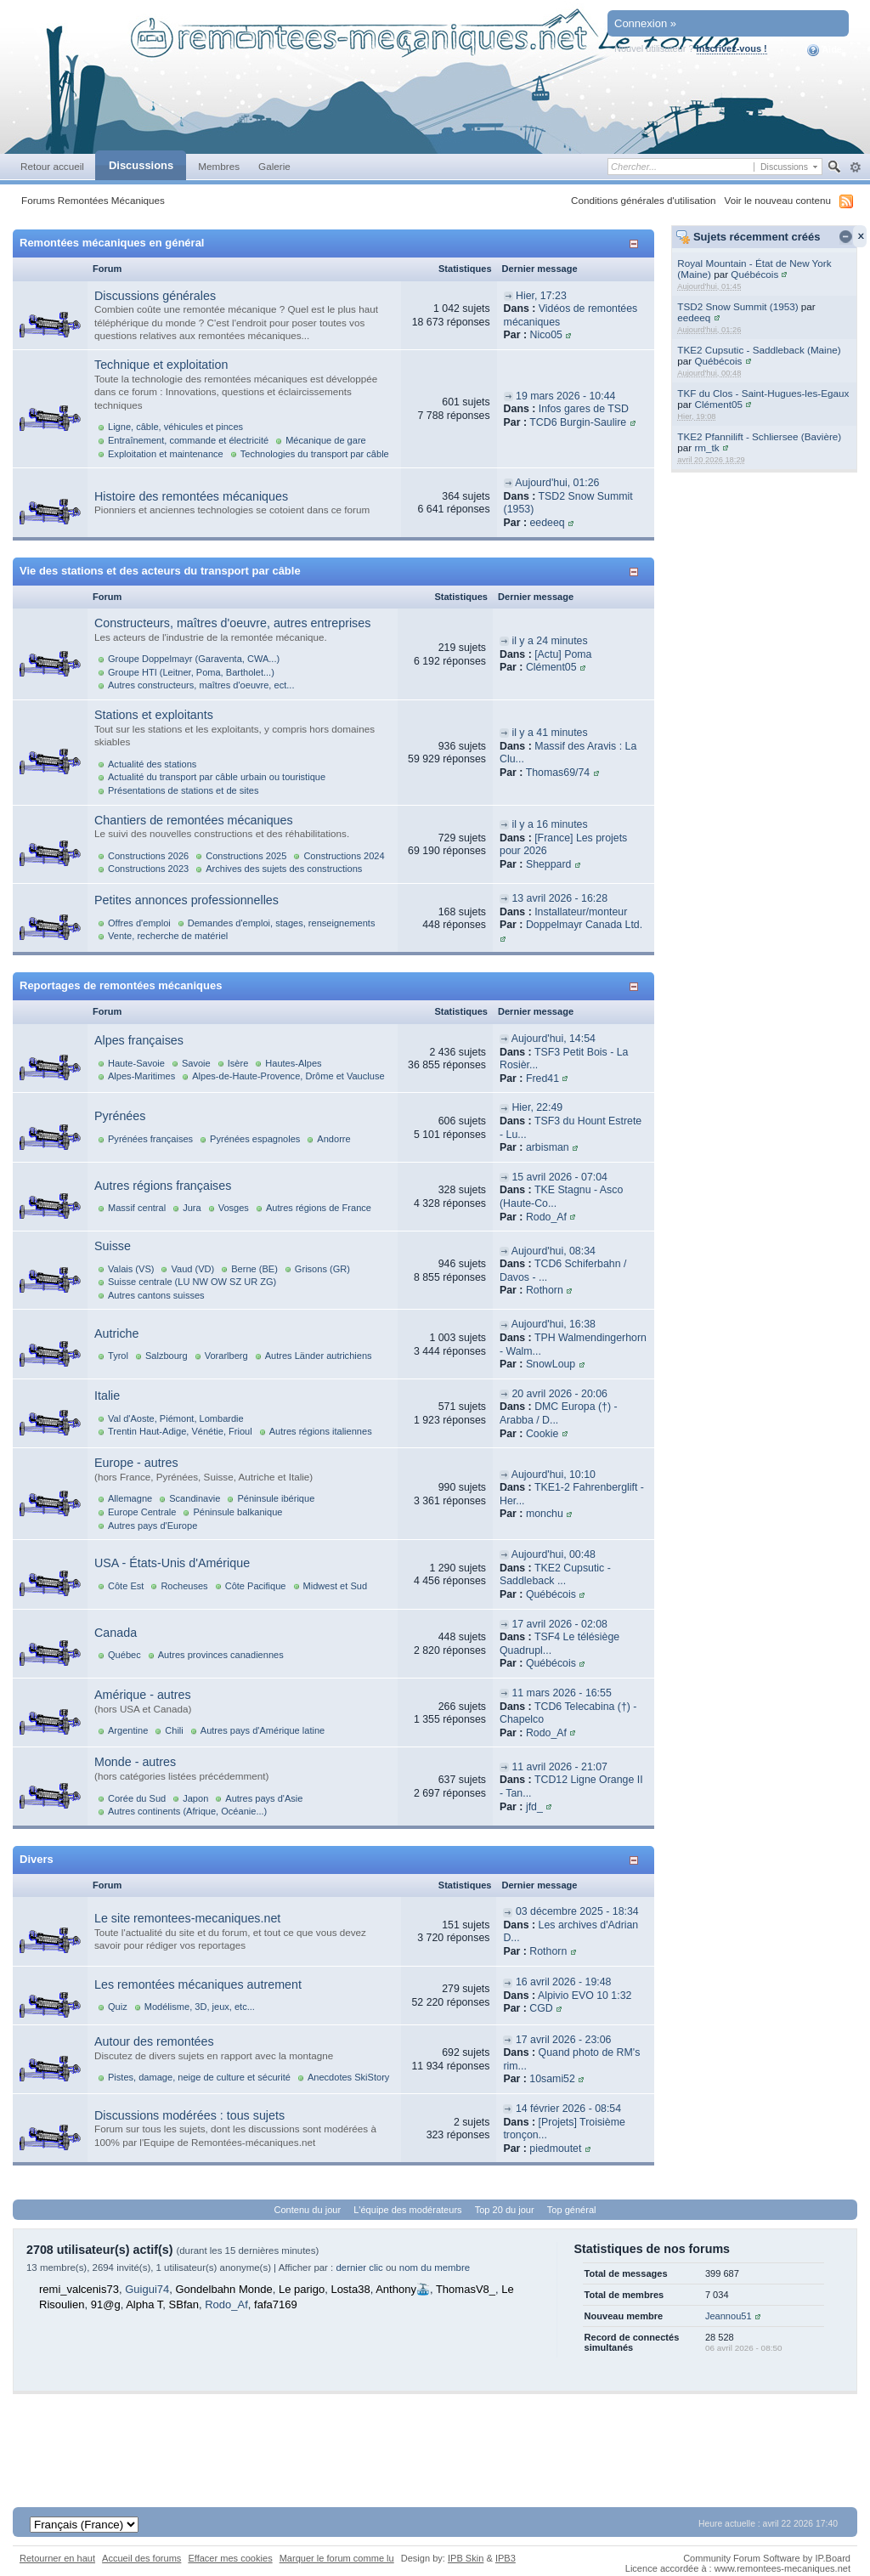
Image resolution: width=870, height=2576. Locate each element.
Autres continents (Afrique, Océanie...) (187, 1811)
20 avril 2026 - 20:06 (559, 1394)
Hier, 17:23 (541, 296)
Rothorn (544, 1290)
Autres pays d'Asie (263, 1798)
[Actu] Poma (562, 654)
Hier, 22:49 (536, 1107)
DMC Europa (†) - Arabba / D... (559, 1413)
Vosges (233, 1208)
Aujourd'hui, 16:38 (553, 1324)
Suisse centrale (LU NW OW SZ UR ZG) (192, 1282)
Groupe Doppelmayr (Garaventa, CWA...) (194, 659)
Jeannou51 (728, 2316)
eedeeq (693, 317)
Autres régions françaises (162, 1185)
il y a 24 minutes (549, 641)
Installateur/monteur (580, 912)
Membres (219, 166)
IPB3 (505, 2558)
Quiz (117, 2006)
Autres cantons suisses (156, 1295)
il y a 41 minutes (549, 733)
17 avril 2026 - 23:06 (564, 2040)
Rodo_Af (546, 1217)
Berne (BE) (254, 1269)
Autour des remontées (154, 2041)
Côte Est (126, 1586)
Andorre (333, 1139)
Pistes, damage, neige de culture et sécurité (199, 2077)
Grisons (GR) (322, 1269)
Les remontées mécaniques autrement (198, 1984)
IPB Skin (465, 2558)
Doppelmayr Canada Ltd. (584, 925)
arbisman (547, 1147)
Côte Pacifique (255, 1586)
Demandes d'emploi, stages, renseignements (282, 923)
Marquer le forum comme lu (337, 2558)
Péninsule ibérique (275, 1498)
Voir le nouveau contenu (778, 200)
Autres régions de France (318, 1208)
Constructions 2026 (148, 856)
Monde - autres (135, 1762)
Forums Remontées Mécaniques (93, 200)
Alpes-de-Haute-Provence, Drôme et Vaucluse (288, 1076)
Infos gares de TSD (584, 409)
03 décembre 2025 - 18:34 (577, 1911)
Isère (238, 1063)
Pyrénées (119, 1116)
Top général (571, 2210)
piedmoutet (555, 2148)
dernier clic (359, 2267)
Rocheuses (184, 1586)
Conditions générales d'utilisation (643, 200)
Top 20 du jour (504, 2210)
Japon (195, 1798)
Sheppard (549, 864)
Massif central (137, 1208)
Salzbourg (166, 1355)
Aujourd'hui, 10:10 (553, 1474)
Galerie (274, 166)
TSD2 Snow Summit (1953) (737, 306)
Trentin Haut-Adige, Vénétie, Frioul (180, 1431)
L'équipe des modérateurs (407, 2210)
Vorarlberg (226, 1355)
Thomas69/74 (558, 772)
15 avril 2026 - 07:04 (559, 1177)
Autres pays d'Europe (152, 1525)
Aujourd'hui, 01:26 (557, 483)
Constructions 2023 (148, 868)
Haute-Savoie (136, 1063)
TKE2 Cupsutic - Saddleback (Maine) (758, 349)
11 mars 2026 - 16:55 (561, 1693)
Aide (824, 50)
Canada (115, 1632)
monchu (544, 1514)
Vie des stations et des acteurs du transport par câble (160, 570)
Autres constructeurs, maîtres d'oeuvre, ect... (201, 685)
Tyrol (118, 1355)
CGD (540, 2008)
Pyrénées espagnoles (255, 1139)
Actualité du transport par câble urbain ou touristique (216, 777)
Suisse (112, 1246)
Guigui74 (147, 2289)
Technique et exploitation (161, 364)
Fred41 (542, 1078)
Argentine (128, 1730)
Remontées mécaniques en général (112, 242)
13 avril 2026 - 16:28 (559, 898)
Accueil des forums (141, 2558)
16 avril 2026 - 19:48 (564, 1982)
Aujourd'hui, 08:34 (553, 1251)
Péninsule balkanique (237, 1512)
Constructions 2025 (246, 856)
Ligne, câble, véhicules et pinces (175, 427)
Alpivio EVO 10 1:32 (584, 1995)
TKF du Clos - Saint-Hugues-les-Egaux (763, 393)
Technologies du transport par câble (314, 454)
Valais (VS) (131, 1269)
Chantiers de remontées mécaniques (193, 820)
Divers (37, 1859)
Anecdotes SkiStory (348, 2077)
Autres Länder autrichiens (318, 1355)
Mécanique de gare (325, 440)
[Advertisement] (435, 2432)
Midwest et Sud (335, 1586)
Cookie (542, 1434)
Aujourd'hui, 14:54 (553, 1039)
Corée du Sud (137, 1798)
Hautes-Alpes (293, 1063)
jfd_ (534, 1807)
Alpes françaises (139, 1040)
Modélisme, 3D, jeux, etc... (199, 2006)
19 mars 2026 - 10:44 (565, 396)
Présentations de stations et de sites (183, 790)
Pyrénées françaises (150, 1139)
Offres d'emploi (139, 923)
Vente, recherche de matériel (168, 936)
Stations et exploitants (153, 715)
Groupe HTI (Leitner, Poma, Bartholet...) (191, 672)
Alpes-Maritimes (141, 1076)
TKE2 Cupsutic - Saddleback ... (555, 1575)
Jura (192, 1208)
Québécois (754, 274)
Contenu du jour (308, 2210)
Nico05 (546, 335)
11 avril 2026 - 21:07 (559, 1767)
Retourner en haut (57, 2558)
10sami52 (552, 2079)
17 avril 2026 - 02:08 (559, 1624)
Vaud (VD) (192, 1269)
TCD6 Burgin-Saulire (577, 422)
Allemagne (130, 1498)
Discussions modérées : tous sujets (189, 2115)
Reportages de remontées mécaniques (121, 985)
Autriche (116, 1333)
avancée (855, 167)
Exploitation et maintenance (165, 454)
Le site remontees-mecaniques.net (187, 1918)
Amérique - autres (142, 1694)
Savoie (196, 1063)
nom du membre (434, 2267)
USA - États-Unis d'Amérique (172, 1563)
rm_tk (706, 447)
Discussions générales (155, 296)
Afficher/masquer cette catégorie (636, 243)
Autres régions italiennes (320, 1431)
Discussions (141, 165)
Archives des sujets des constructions (284, 868)
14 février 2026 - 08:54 (568, 2109)
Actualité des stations (152, 764)
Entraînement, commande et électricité (188, 440)
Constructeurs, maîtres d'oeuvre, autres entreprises (232, 623)
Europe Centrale (142, 1512)
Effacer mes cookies (230, 2558)
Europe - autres (136, 1462)
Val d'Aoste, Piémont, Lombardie (176, 1418)
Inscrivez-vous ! (732, 48)
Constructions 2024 (343, 856)
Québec (124, 1655)
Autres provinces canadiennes (221, 1655)
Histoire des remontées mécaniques (191, 496)
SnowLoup (550, 1364)
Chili (174, 1730)
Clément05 (718, 404)
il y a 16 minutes (549, 824)
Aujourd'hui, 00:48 (553, 1554)
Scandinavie (194, 1498)
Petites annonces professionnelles (186, 900)
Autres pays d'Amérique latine (263, 1730)
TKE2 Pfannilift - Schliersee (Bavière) (759, 436)
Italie (107, 1395)
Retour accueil (52, 166)
